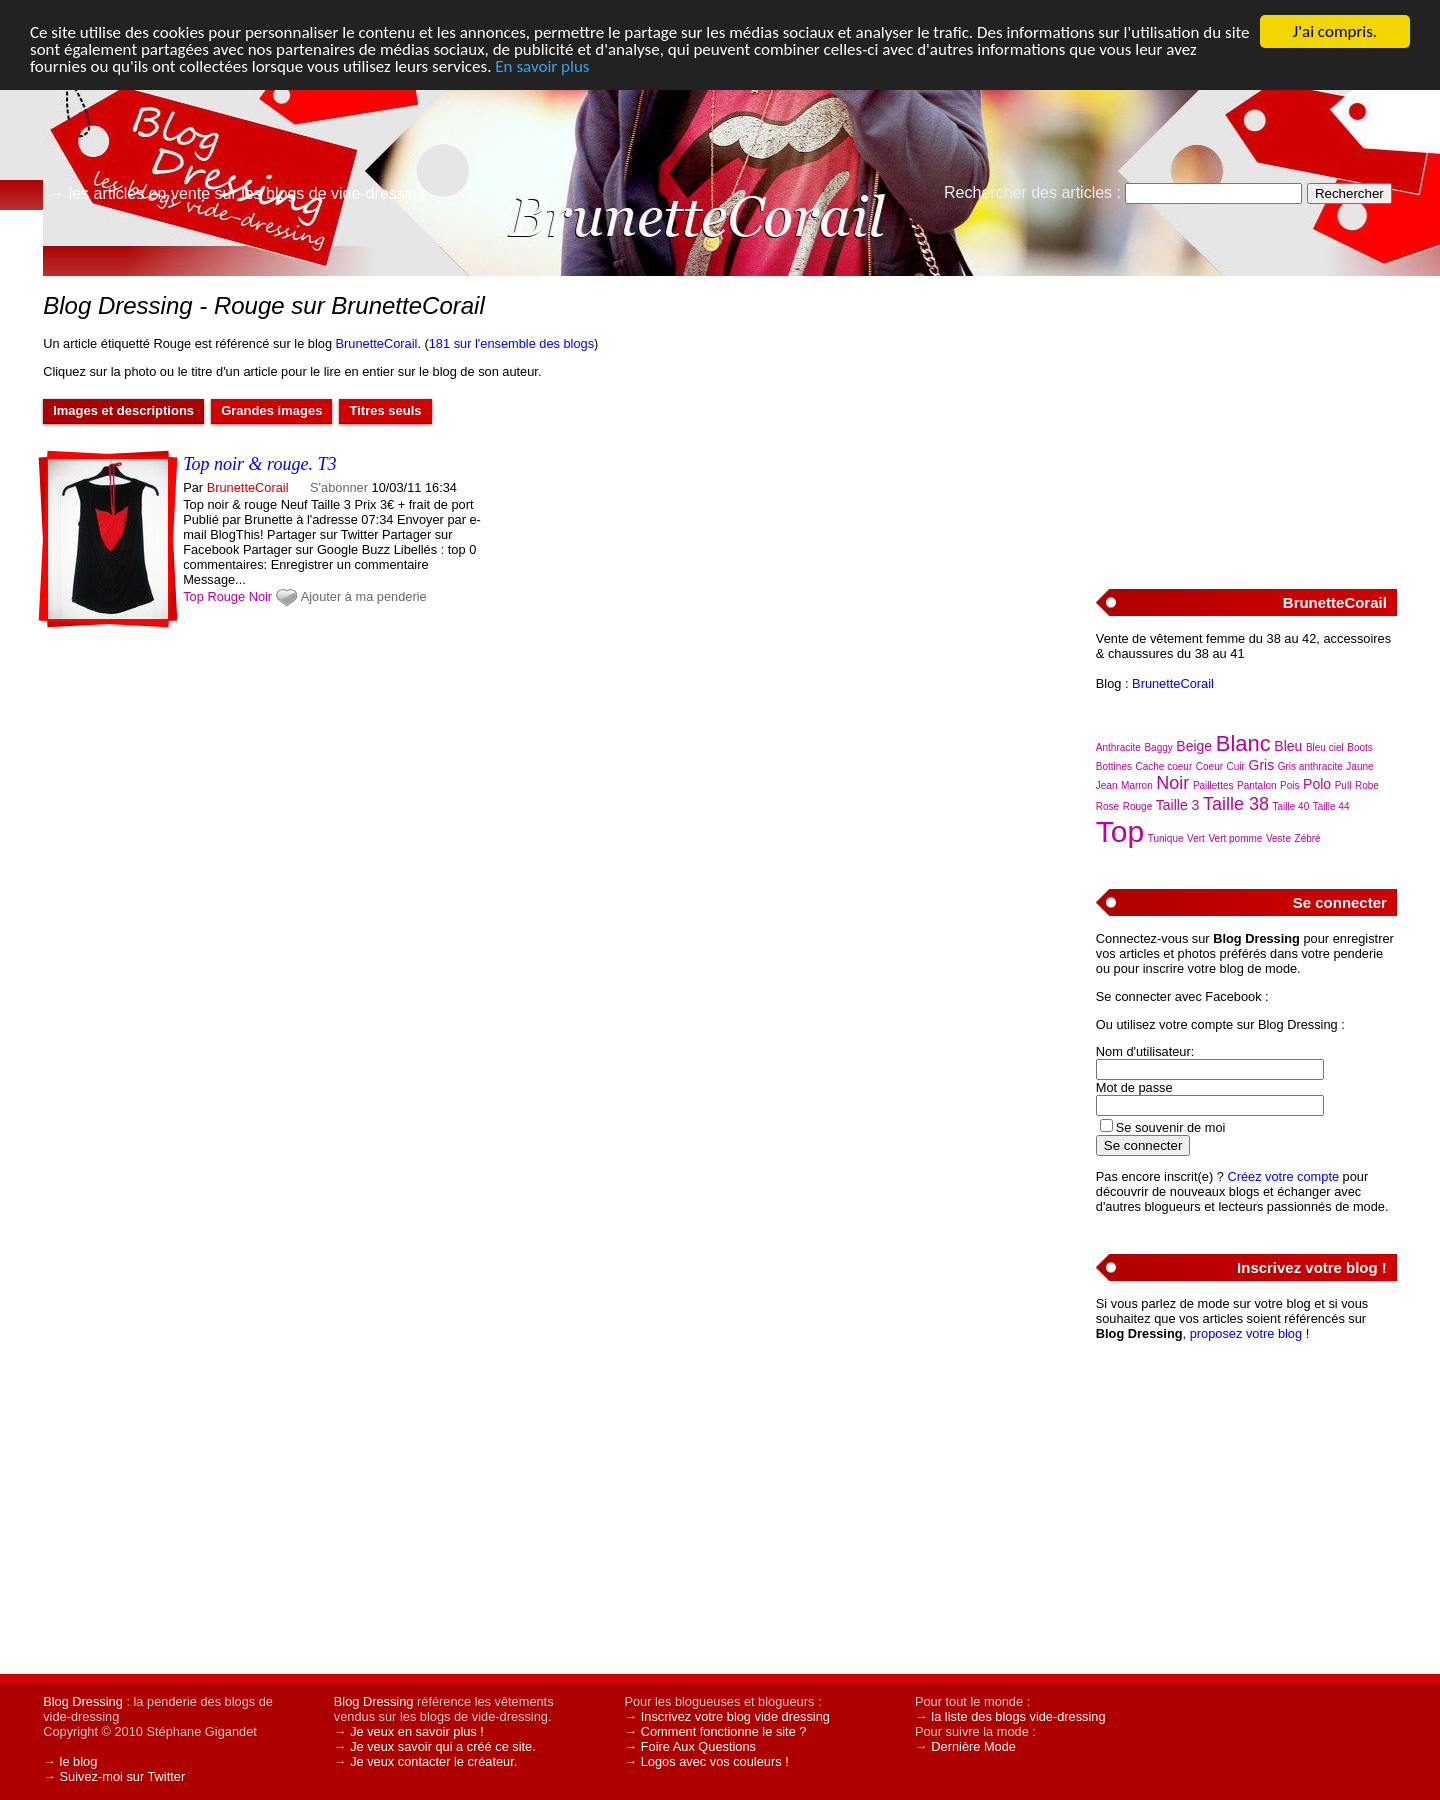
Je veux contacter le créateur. (433, 1761)
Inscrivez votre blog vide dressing (735, 1716)
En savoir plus (542, 66)
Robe (1367, 785)
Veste (1278, 838)
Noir (260, 596)
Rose (1107, 806)
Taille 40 (1291, 806)
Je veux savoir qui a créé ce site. (443, 1746)
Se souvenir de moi (1171, 1127)
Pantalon (1256, 785)
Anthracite (1118, 747)
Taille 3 (1178, 805)
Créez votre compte (1283, 1176)
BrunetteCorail (377, 343)
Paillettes (1213, 785)
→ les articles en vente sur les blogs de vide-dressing (237, 193)
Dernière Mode (973, 1746)
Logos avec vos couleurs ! (715, 1761)
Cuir (1236, 766)
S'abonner (339, 487)
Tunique (1166, 838)
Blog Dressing (83, 1701)
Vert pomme (1235, 838)
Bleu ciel (1325, 747)
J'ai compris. (1335, 31)
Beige (1194, 746)
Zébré (1308, 838)
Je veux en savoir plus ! (417, 1731)
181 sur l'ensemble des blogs (511, 343)
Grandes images (271, 410)
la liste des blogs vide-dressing (1018, 1716)
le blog (79, 1761)
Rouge (226, 596)
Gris (1262, 765)
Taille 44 (1331, 806)
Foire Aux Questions (698, 1746)
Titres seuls (385, 410)
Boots (1360, 747)
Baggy (1158, 747)
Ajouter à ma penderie (364, 596)
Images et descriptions (123, 410)
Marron (1137, 785)
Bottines (1114, 766)
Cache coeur (1164, 766)
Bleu (1288, 746)
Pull (1343, 785)
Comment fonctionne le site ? (724, 1731)
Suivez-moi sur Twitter (123, 1776)
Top (193, 596)
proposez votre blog (1246, 1333)
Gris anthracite (1310, 766)
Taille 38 (1236, 804)
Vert (1196, 838)
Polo (1317, 784)
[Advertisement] (1246, 421)
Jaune (1359, 766)
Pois (1289, 785)
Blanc (1243, 743)
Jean (1107, 785)
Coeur (1209, 766)
